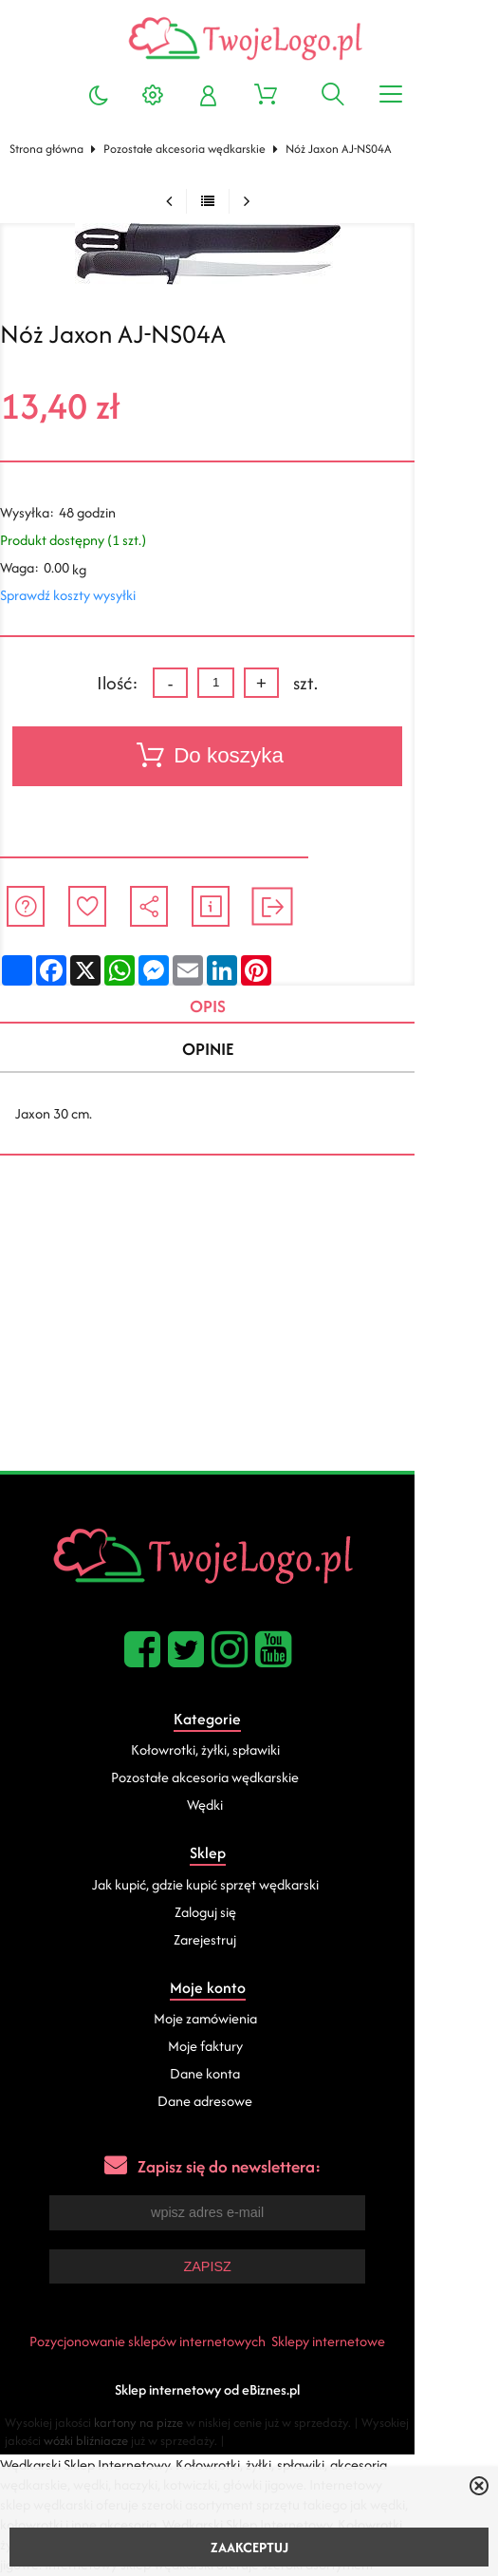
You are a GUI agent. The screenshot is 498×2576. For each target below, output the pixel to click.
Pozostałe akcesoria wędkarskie (189, 149)
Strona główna (51, 149)
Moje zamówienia (246, 2023)
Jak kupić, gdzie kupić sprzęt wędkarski (246, 1888)
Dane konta (247, 2078)
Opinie (243, 1051)
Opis (244, 1007)
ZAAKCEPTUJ (249, 2547)
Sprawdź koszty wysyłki (72, 595)
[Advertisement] (248, 1332)
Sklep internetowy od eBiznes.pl (249, 2393)
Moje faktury (246, 2050)
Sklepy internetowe (370, 2345)
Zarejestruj (246, 1943)
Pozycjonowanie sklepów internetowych (189, 2345)
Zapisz (248, 2270)
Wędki (247, 1808)
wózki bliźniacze (56, 2444)
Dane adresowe (246, 2105)
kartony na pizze (148, 2426)
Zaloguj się (246, 1916)
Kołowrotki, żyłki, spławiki (246, 1753)
